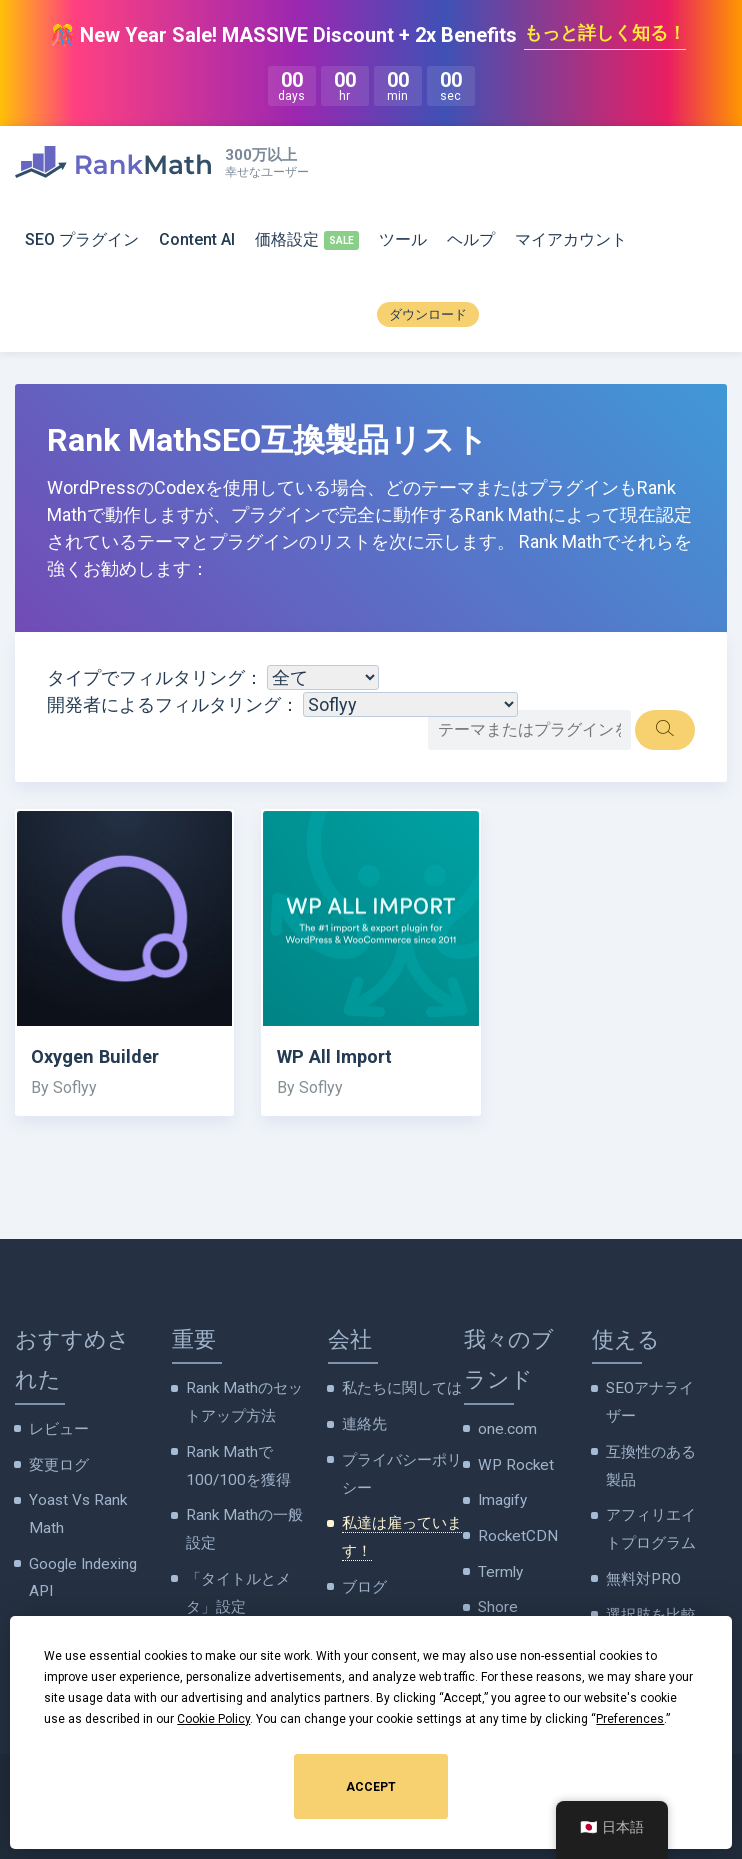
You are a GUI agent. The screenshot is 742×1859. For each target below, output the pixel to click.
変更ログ (57, 1464)
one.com (505, 1431)
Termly (500, 1564)
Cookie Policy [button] (213, 1719)
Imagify (502, 1497)
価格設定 (287, 240)
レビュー (57, 1431)
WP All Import (342, 1059)
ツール (403, 240)
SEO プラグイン (82, 240)
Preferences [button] (630, 1719)
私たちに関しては (398, 1390)
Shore (497, 1597)
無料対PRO (641, 1566)
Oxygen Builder (103, 1059)
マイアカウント (571, 240)
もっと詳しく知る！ (605, 35)
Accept (371, 1787)
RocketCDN (513, 1530)
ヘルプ (471, 240)
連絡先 (363, 1424)
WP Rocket (512, 1464)
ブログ (363, 1574)
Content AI (197, 240)
